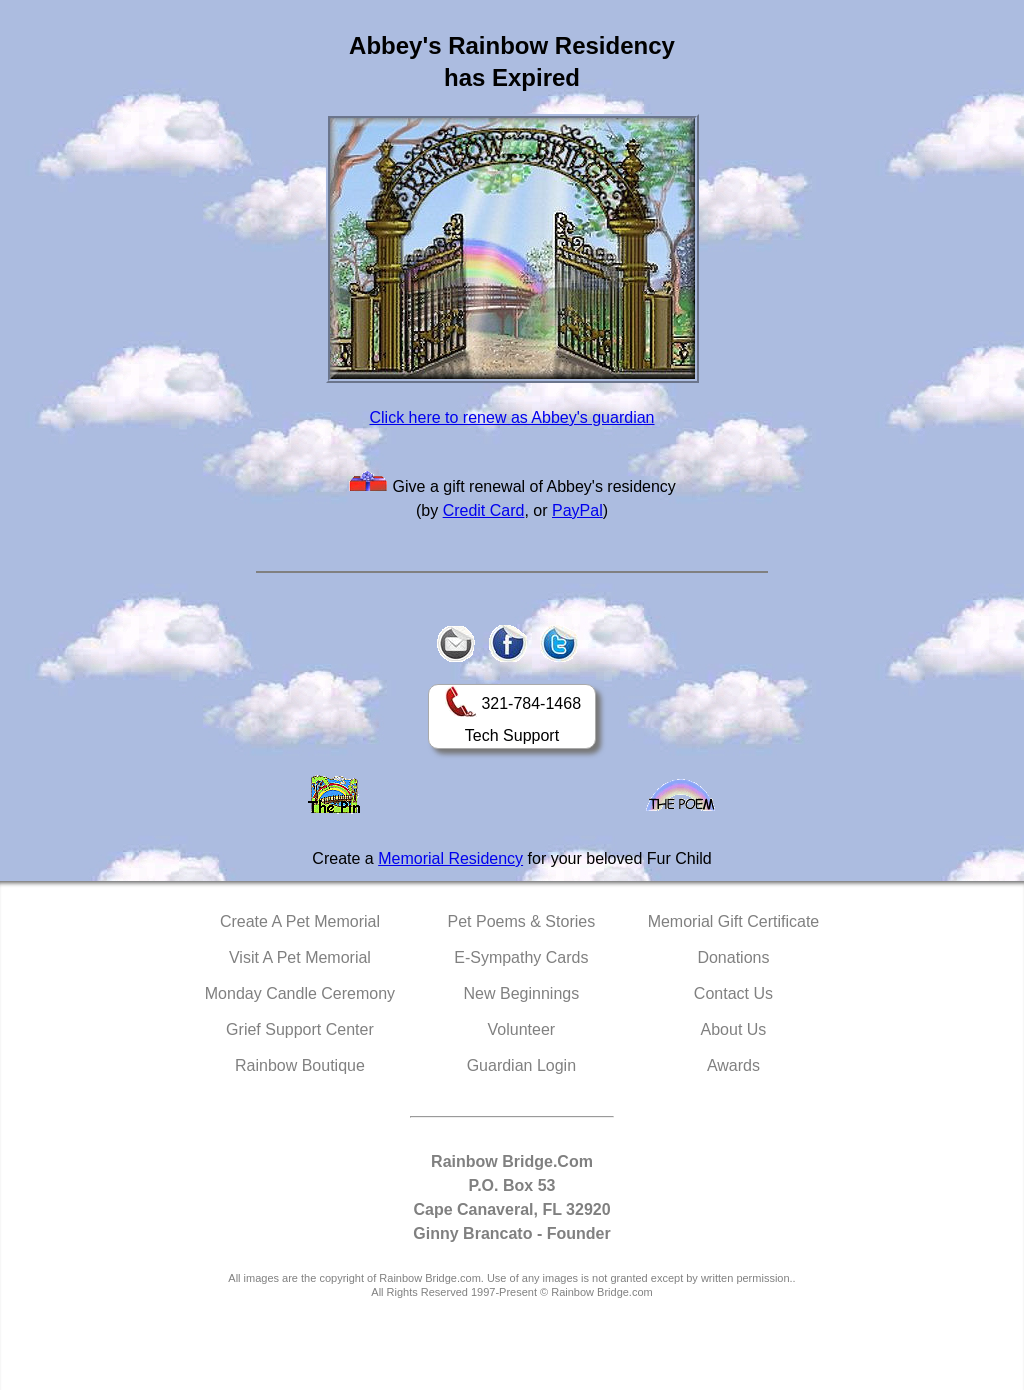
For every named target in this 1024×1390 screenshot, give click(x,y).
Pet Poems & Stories (522, 921)
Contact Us (733, 993)
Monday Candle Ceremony (300, 993)
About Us (734, 1029)
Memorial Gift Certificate (734, 921)
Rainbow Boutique (300, 1065)
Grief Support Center (300, 1029)
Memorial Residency (450, 858)
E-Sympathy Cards (521, 957)
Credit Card (484, 510)
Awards (733, 1065)
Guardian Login (521, 1065)
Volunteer (522, 1029)
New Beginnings (522, 993)
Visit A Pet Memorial (300, 957)
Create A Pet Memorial (300, 921)
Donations (733, 957)
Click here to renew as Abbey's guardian (512, 417)
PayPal (577, 510)
